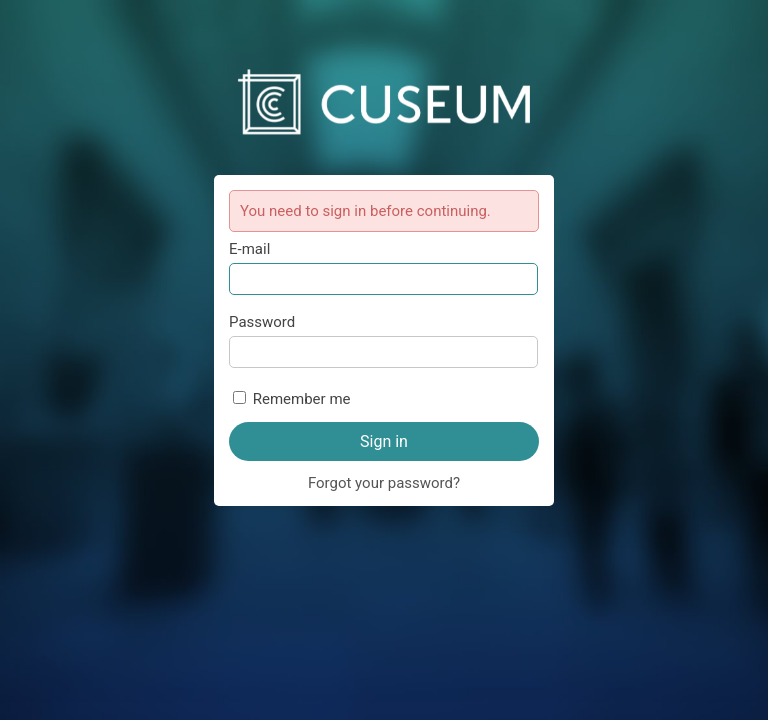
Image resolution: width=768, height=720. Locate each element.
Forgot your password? (384, 483)
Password (262, 322)
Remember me (302, 399)
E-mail (249, 249)
